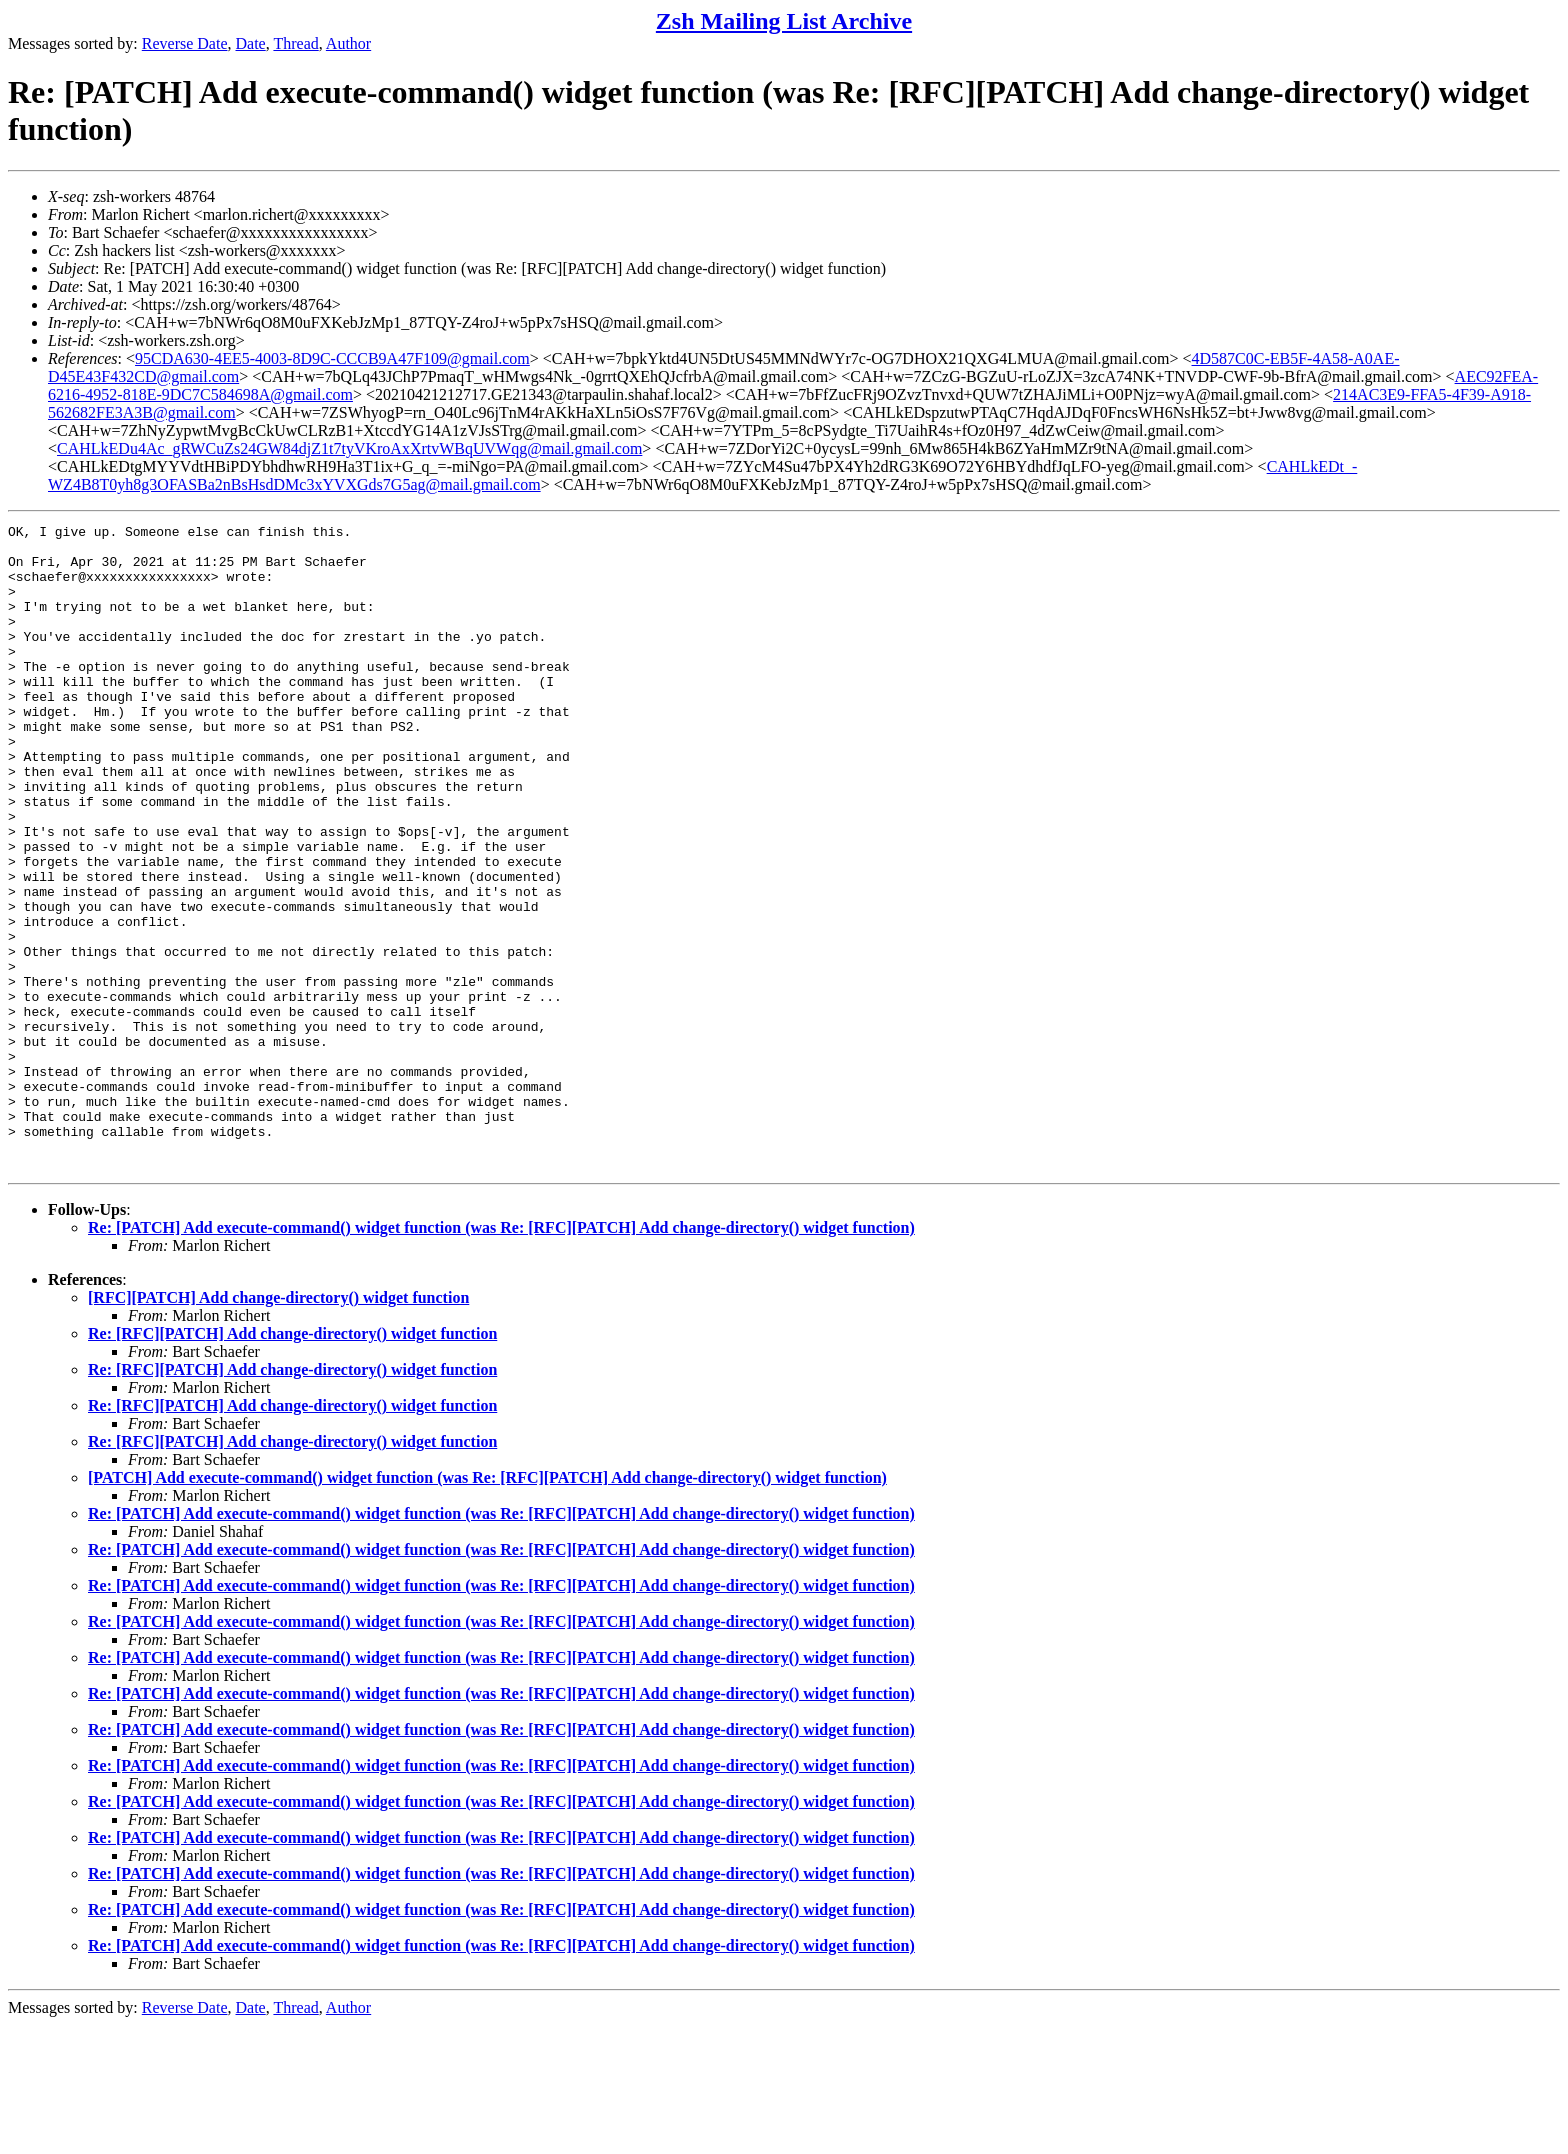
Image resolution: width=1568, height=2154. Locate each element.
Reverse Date (185, 43)
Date (251, 43)
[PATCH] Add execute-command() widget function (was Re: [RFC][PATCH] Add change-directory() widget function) (487, 1606)
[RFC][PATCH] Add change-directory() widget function (278, 1426)
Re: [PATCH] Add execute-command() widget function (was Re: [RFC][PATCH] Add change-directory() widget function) (501, 1356)
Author (348, 43)
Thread (295, 43)
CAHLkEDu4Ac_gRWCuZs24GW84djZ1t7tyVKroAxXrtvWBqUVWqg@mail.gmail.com (349, 448)
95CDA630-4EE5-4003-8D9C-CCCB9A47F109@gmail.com (332, 358)
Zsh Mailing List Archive (784, 21)
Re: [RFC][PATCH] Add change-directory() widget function (292, 1462)
